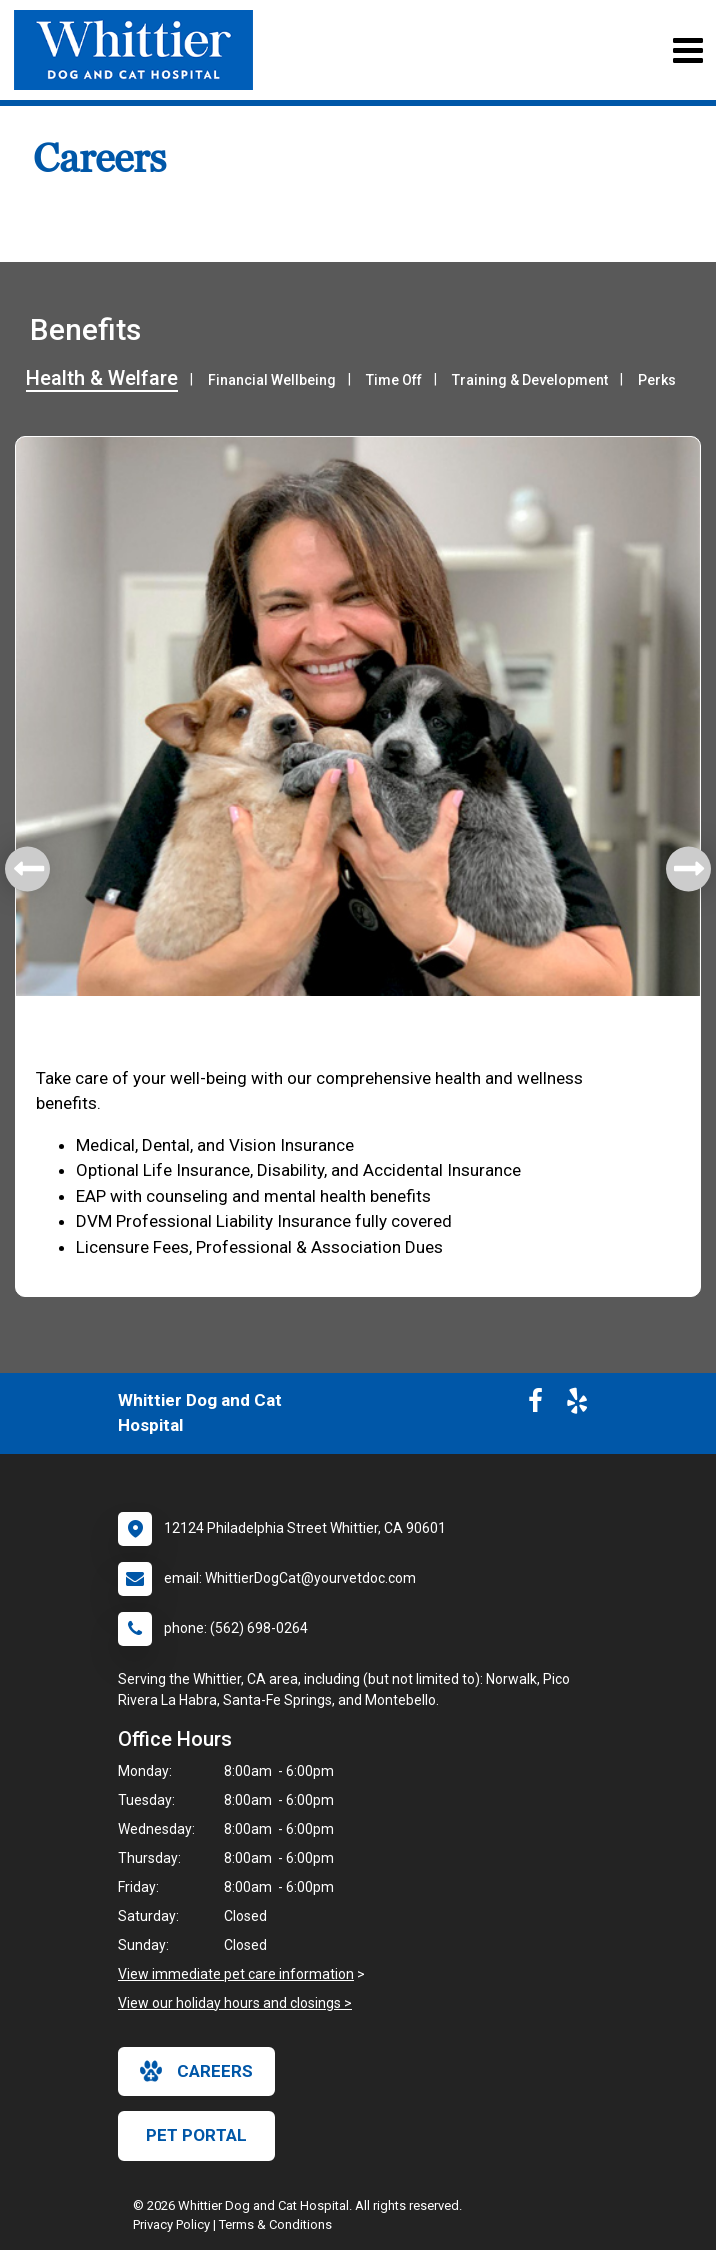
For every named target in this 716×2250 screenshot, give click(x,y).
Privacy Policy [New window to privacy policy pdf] (171, 2224)
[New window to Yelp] (577, 1405)
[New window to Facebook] (535, 1405)
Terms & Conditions (275, 2224)
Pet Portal (196, 2135)
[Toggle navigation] (687, 50)
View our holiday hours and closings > (235, 2003)
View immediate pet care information (236, 1974)
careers (196, 2071)
